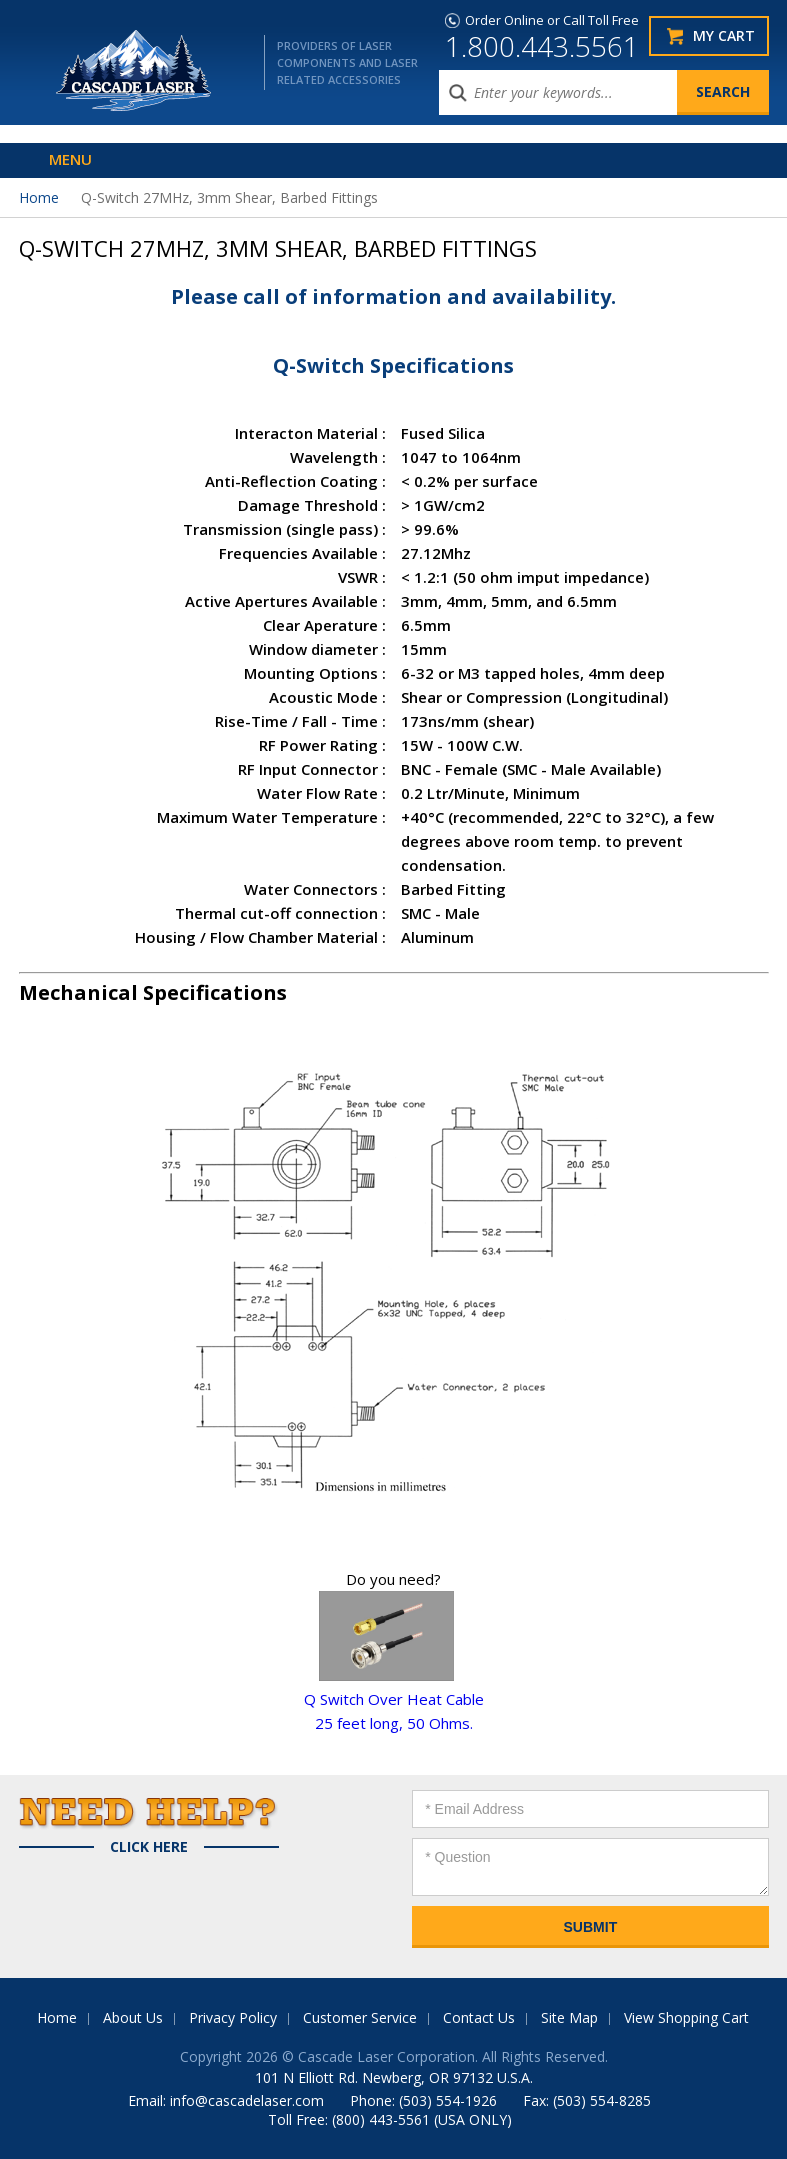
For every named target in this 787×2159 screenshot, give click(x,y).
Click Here (149, 1847)
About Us (133, 2017)
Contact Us (479, 2017)
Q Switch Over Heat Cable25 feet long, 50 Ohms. (394, 1699)
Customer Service (360, 2017)
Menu (70, 159)
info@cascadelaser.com (247, 2100)
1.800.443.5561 (542, 46)
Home (39, 197)
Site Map (569, 2017)
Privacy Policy (233, 2017)
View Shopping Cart (686, 2017)
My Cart (724, 35)
